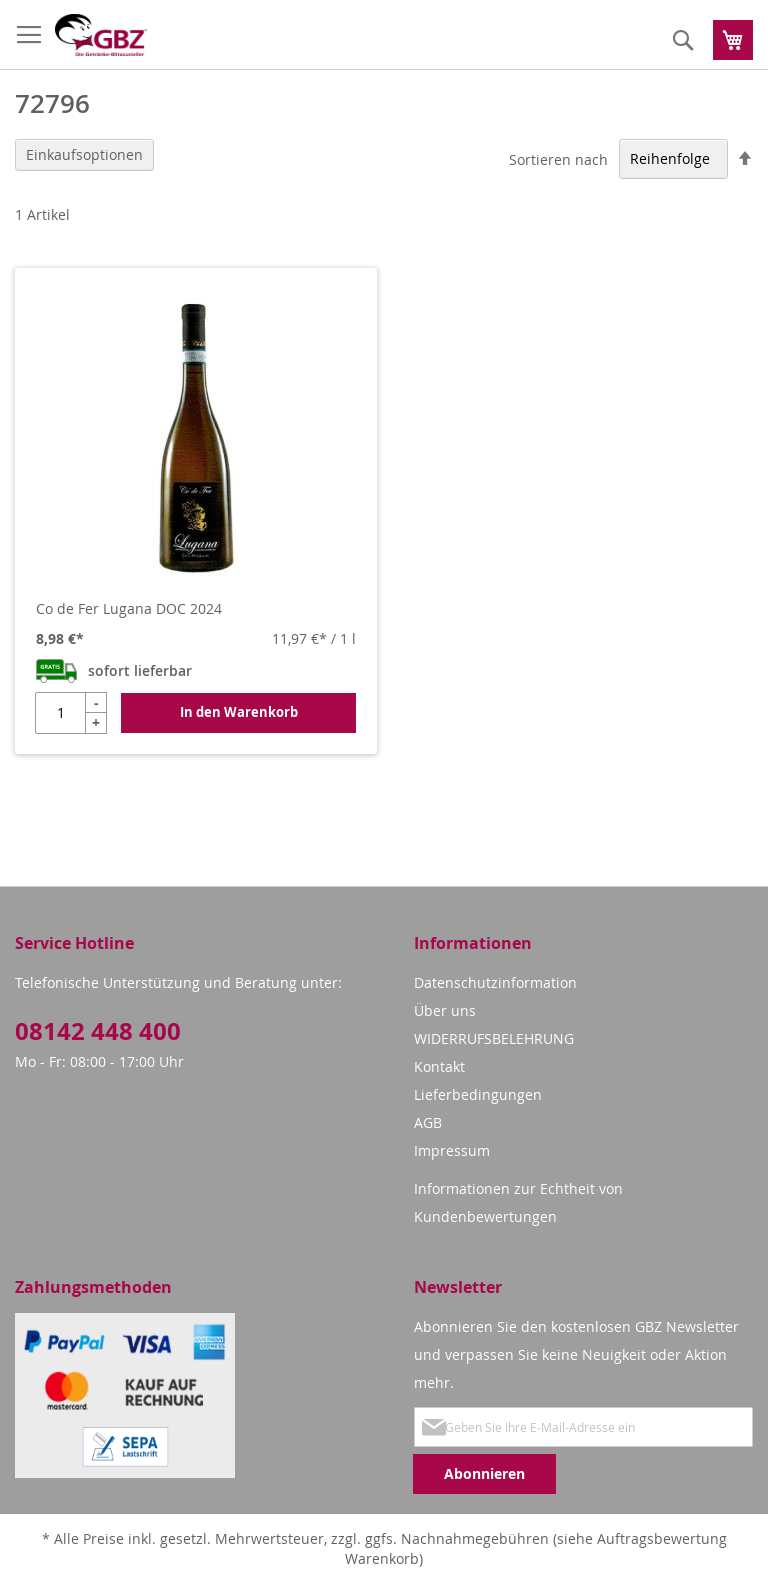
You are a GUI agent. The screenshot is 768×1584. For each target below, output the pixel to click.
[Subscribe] (484, 1474)
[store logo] (101, 35)
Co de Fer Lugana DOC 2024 (129, 608)
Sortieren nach (558, 158)
